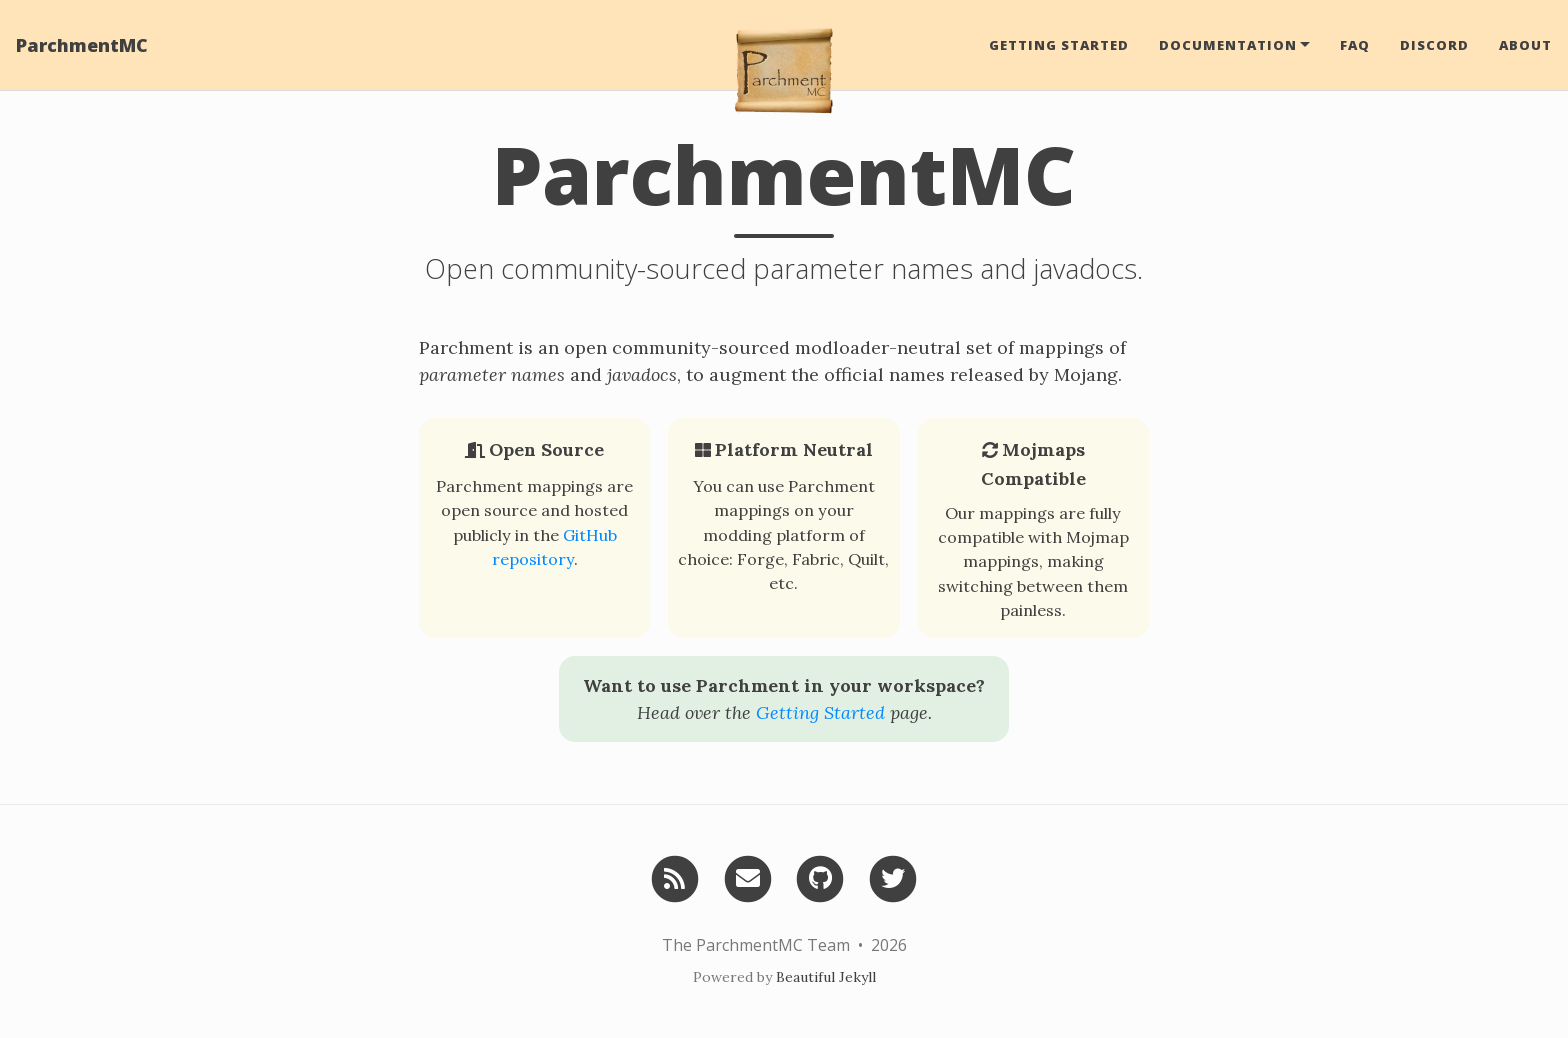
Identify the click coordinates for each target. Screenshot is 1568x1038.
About (1525, 45)
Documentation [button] (1228, 45)
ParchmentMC (82, 45)
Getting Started (1059, 45)
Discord (1434, 45)
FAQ (1355, 45)
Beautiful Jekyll (826, 977)
